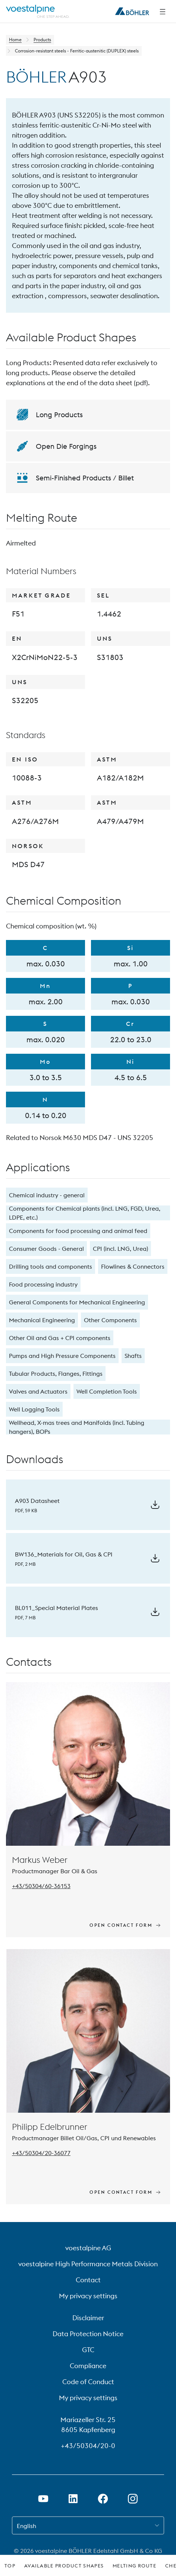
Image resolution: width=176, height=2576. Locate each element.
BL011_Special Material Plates (56, 1607)
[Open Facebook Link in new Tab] (103, 2499)
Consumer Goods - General (46, 1248)
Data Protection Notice (88, 2333)
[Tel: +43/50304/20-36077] (41, 2152)
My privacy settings (88, 2296)
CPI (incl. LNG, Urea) (120, 1248)
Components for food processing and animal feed (78, 1230)
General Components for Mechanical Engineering (77, 1302)
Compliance (88, 2365)
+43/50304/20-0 (88, 2445)
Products (42, 39)
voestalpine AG (88, 2248)
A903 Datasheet (37, 1500)
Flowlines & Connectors (132, 1266)
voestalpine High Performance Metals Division (88, 2264)
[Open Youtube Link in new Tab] (43, 2499)
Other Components (110, 1320)
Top (9, 2566)
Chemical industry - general (47, 1195)
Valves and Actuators (38, 1391)
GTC (88, 2349)
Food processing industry (43, 1284)
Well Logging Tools (34, 1409)
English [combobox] (26, 2526)
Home (15, 39)
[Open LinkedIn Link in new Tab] (73, 2499)
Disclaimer (88, 2317)
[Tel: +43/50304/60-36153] (41, 1885)
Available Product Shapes (64, 2566)
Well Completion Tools (106, 1391)
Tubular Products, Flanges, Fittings (56, 1373)
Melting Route (134, 2566)
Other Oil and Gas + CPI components (59, 1338)
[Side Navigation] (162, 11)
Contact (88, 2280)
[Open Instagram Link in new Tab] (133, 2499)
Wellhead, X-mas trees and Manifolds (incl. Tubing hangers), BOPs (76, 1427)
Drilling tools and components (50, 1266)
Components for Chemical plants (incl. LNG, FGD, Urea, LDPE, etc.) (84, 1212)
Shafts (133, 1355)
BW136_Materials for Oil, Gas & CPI (64, 1554)
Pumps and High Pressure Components (62, 1355)
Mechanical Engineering (42, 1320)
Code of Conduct (88, 2381)
